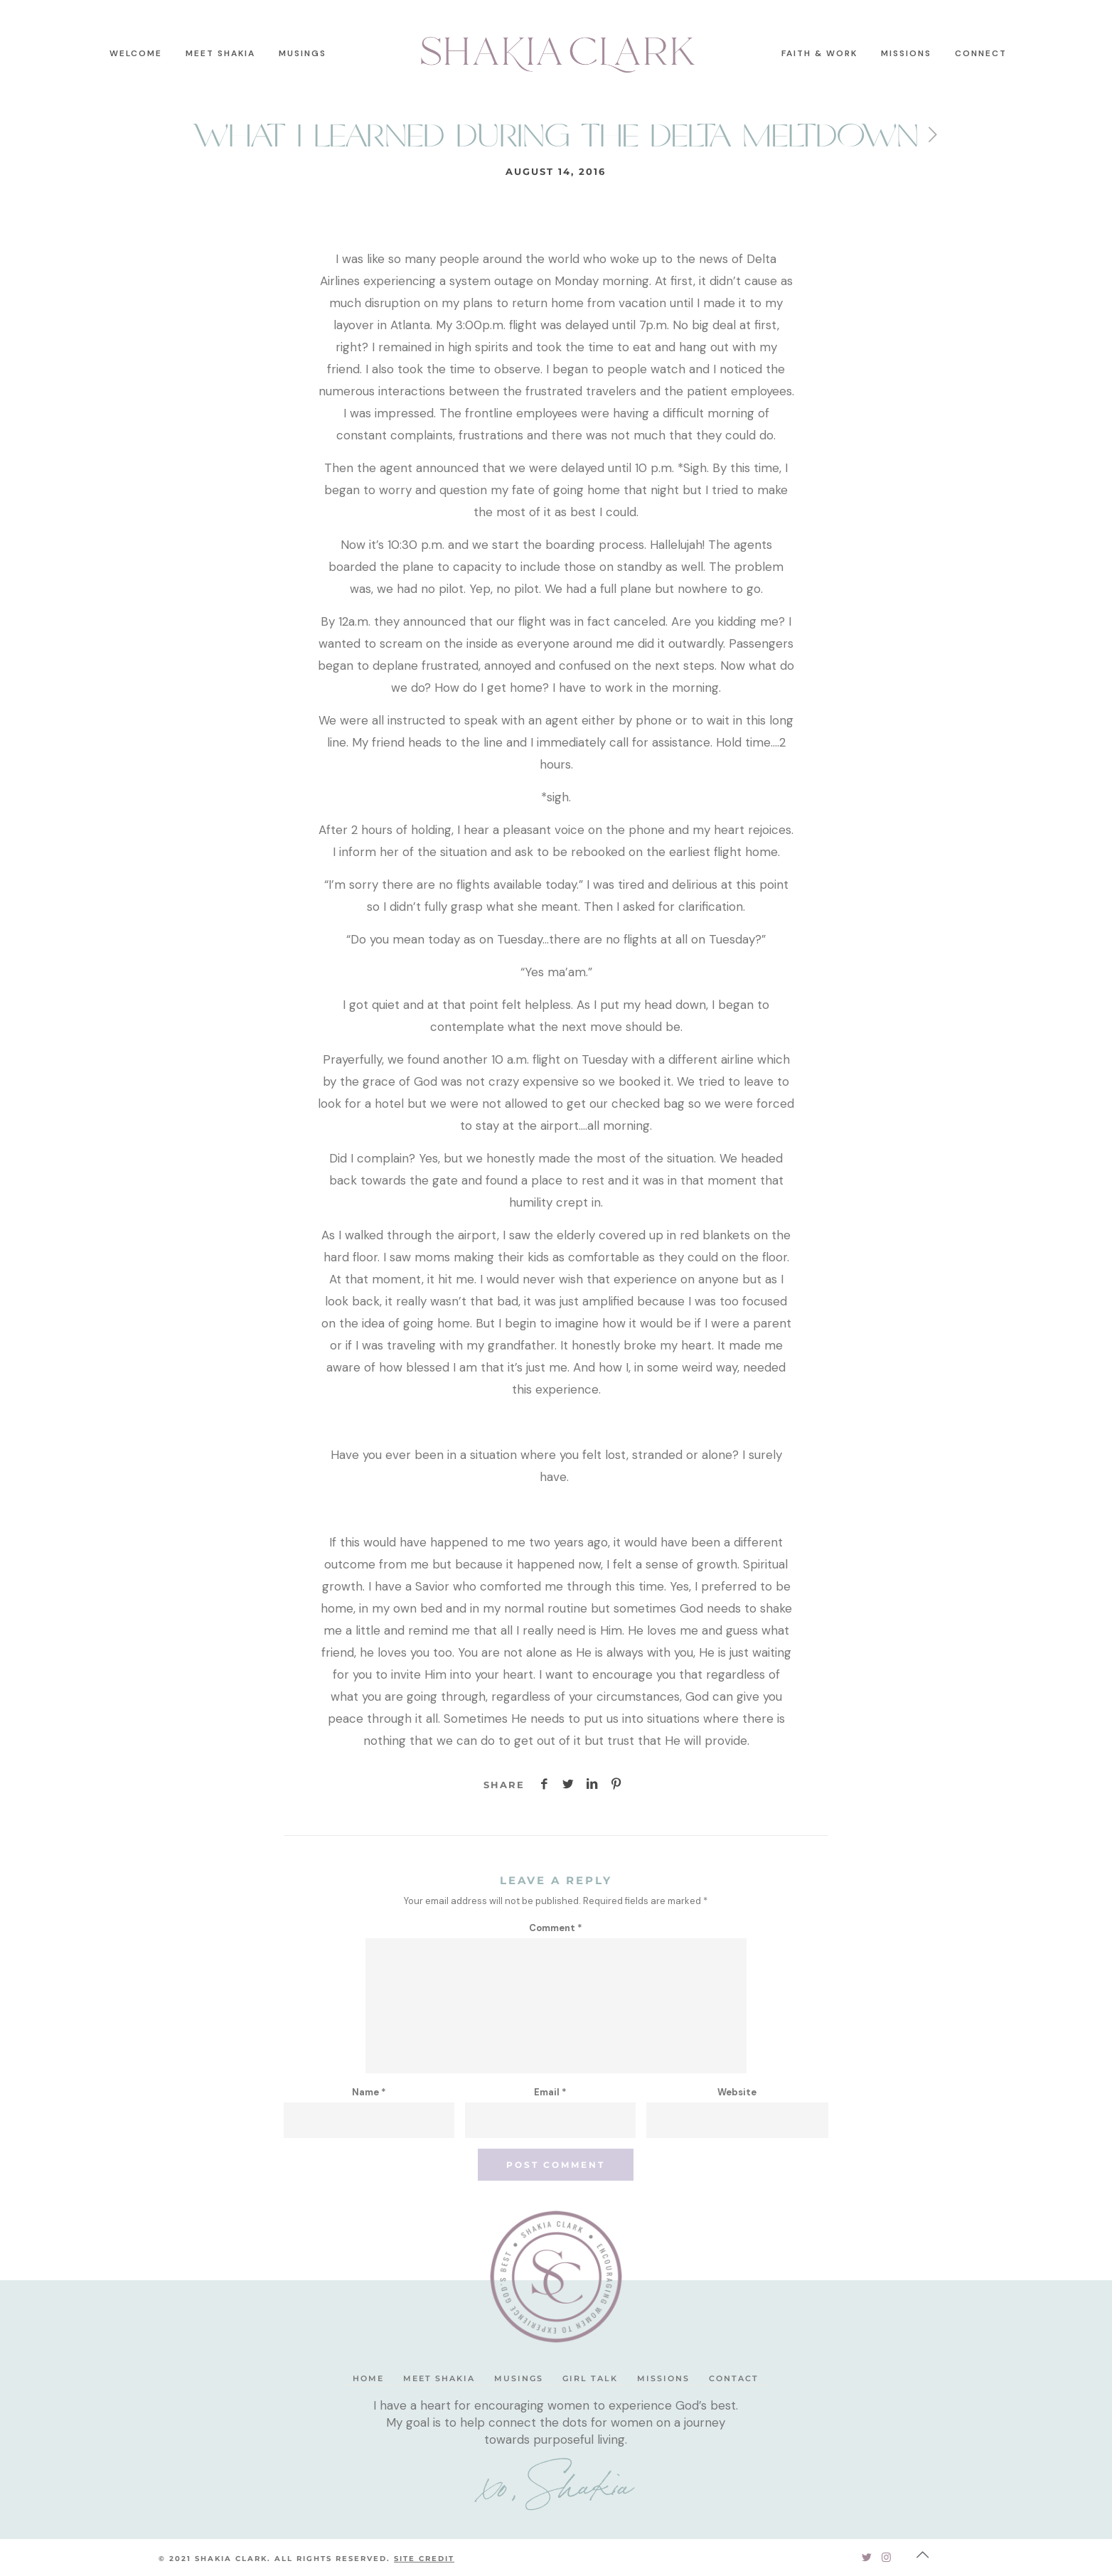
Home (368, 2378)
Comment (555, 1928)
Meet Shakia (439, 2378)
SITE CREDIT (424, 2558)
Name (369, 2092)
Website (737, 2092)
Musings (518, 2378)
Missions (663, 2378)
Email (550, 2092)
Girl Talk (590, 2378)
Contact (734, 2378)
